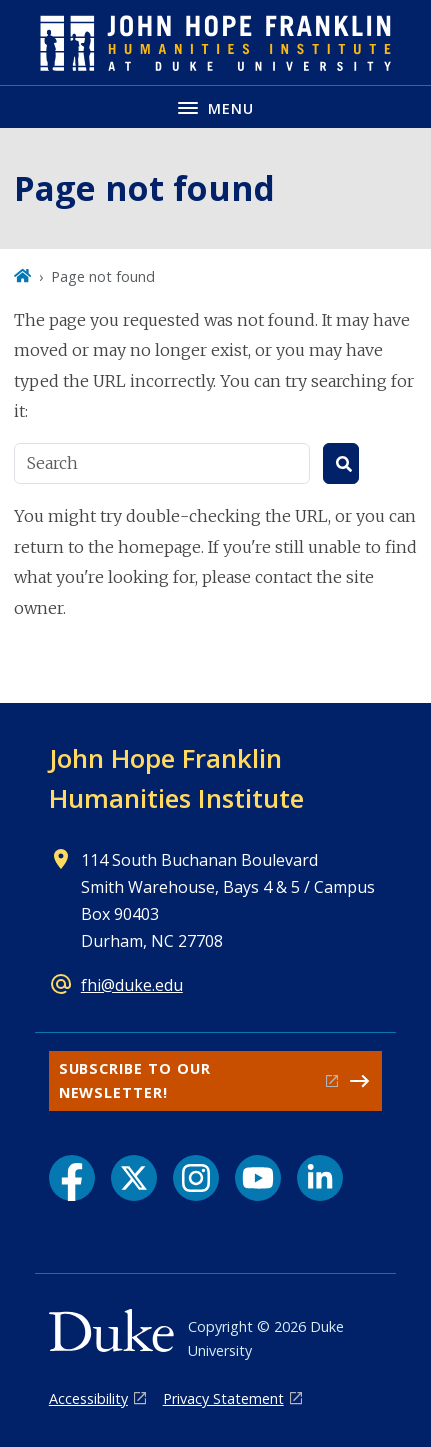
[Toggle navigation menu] (215, 106)
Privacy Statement (223, 1398)
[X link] (134, 1178)
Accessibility (88, 1398)
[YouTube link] (258, 1178)
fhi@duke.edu (132, 985)
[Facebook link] (72, 1178)
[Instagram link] (196, 1178)
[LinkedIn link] (320, 1178)
